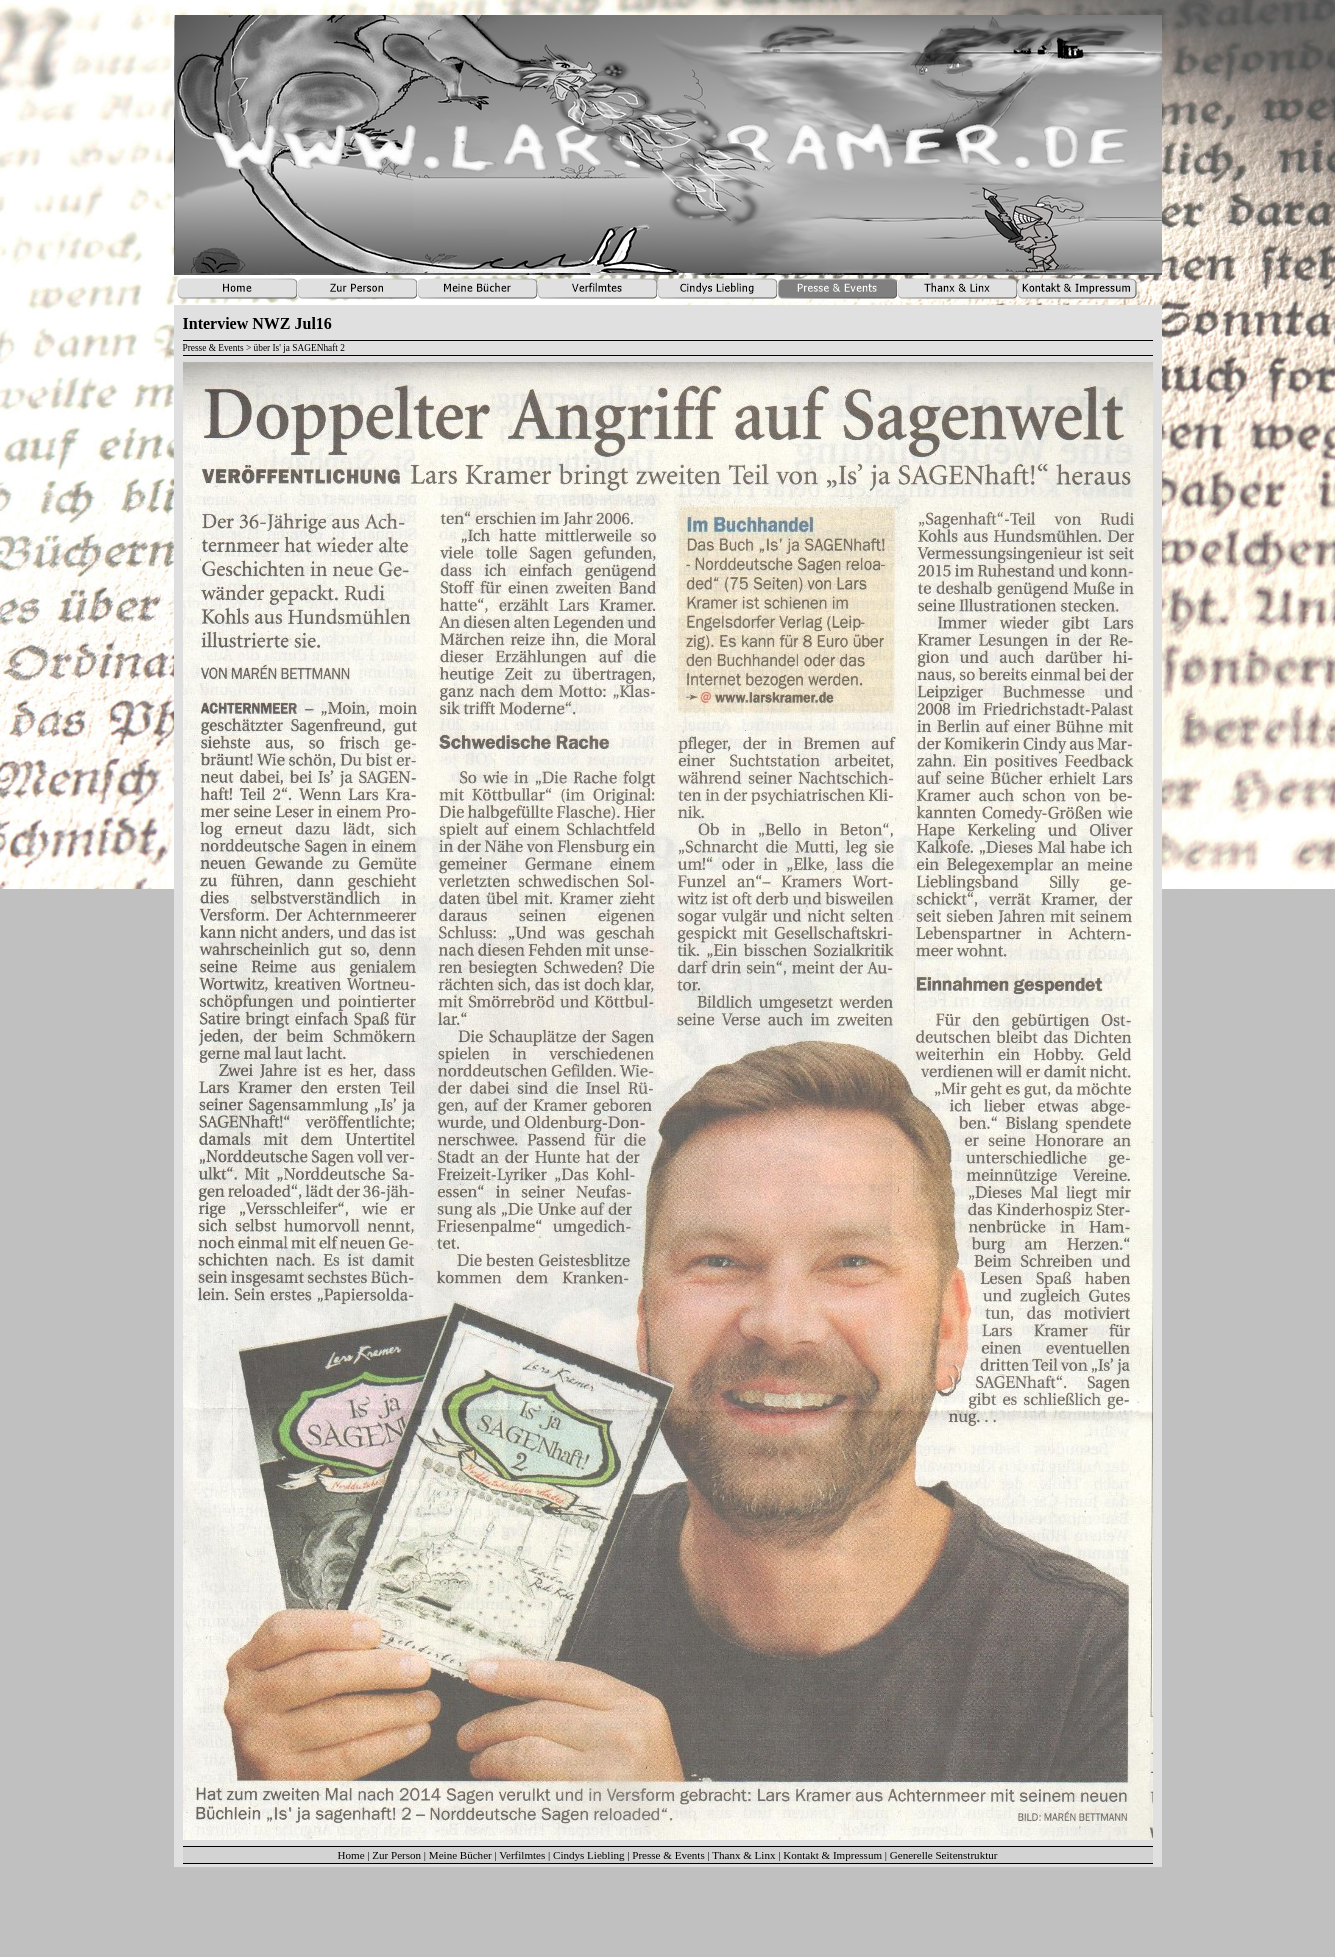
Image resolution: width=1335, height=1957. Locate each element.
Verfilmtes (522, 1855)
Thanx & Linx (743, 1855)
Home (351, 1855)
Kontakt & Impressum (832, 1855)
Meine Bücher (460, 1855)
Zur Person (396, 1855)
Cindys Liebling (589, 1855)
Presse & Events (668, 1855)
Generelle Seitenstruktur (944, 1855)
